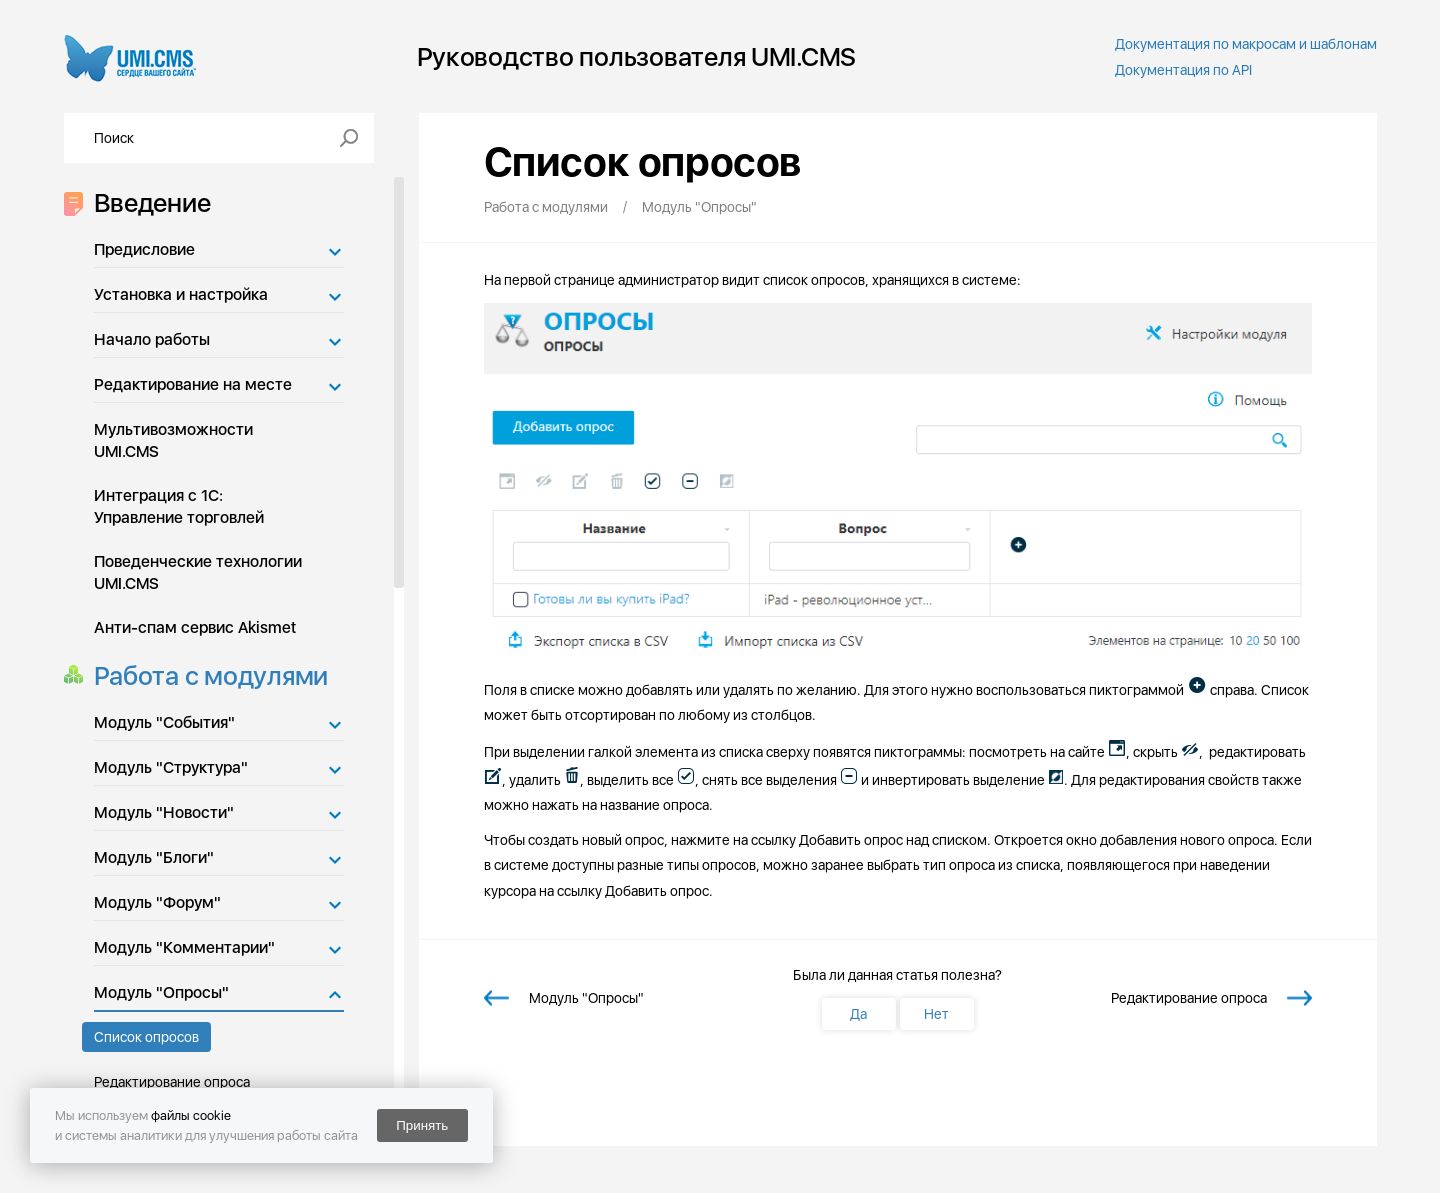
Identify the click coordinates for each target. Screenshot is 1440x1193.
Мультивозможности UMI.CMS (173, 440)
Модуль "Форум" (157, 902)
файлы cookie (191, 1115)
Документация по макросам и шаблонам (1246, 44)
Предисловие (144, 249)
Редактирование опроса (172, 1082)
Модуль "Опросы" (161, 992)
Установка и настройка (181, 294)
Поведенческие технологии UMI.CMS (198, 572)
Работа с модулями (205, 675)
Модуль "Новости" (164, 812)
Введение (146, 202)
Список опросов (146, 1037)
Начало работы (152, 339)
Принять (422, 1125)
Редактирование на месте (193, 384)
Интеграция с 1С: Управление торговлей (179, 506)
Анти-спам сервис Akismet (195, 627)
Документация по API (1183, 70)
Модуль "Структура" (171, 767)
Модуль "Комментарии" (184, 947)
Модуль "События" (164, 722)
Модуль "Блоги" (154, 857)
